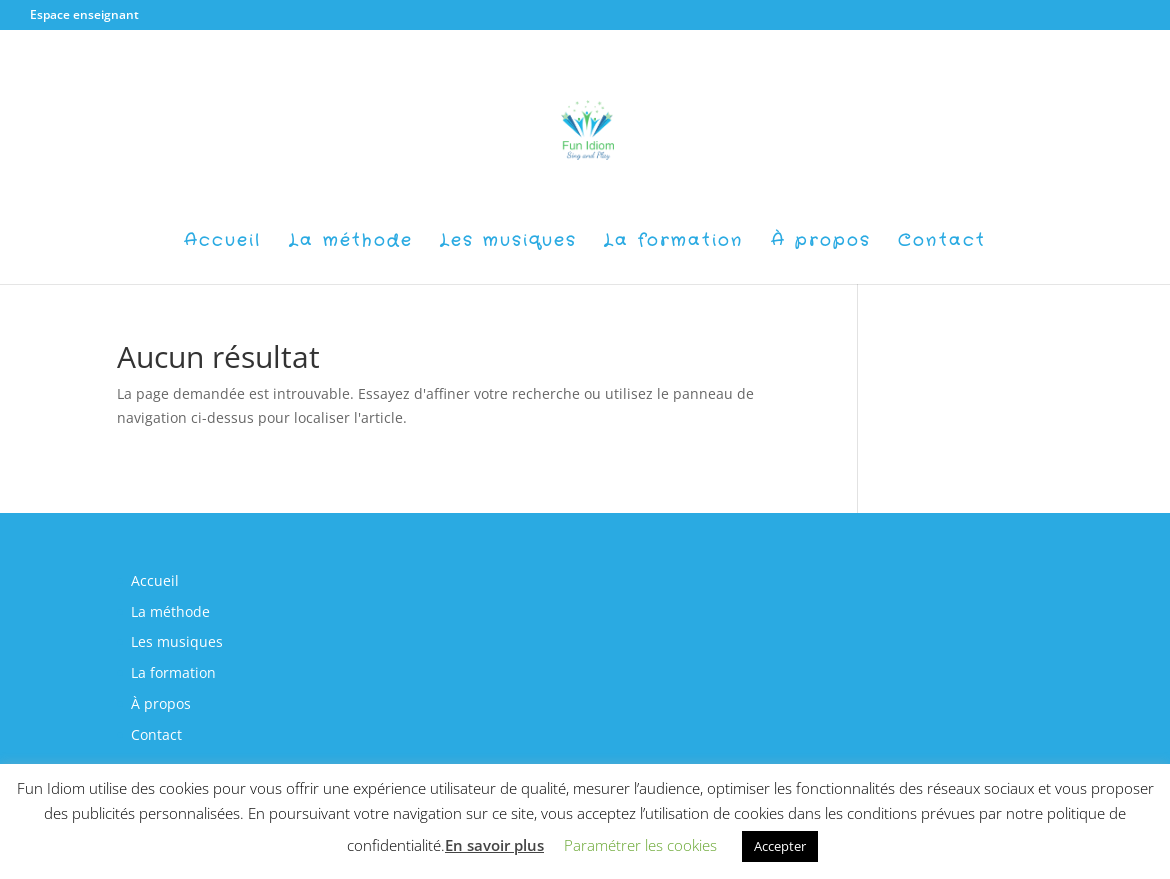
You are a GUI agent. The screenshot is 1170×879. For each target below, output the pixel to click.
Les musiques (508, 243)
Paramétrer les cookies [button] (640, 845)
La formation (674, 243)
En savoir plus (494, 845)
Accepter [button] (780, 846)
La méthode (351, 243)
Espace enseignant (84, 14)
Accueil (223, 243)
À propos (821, 243)
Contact (942, 243)
